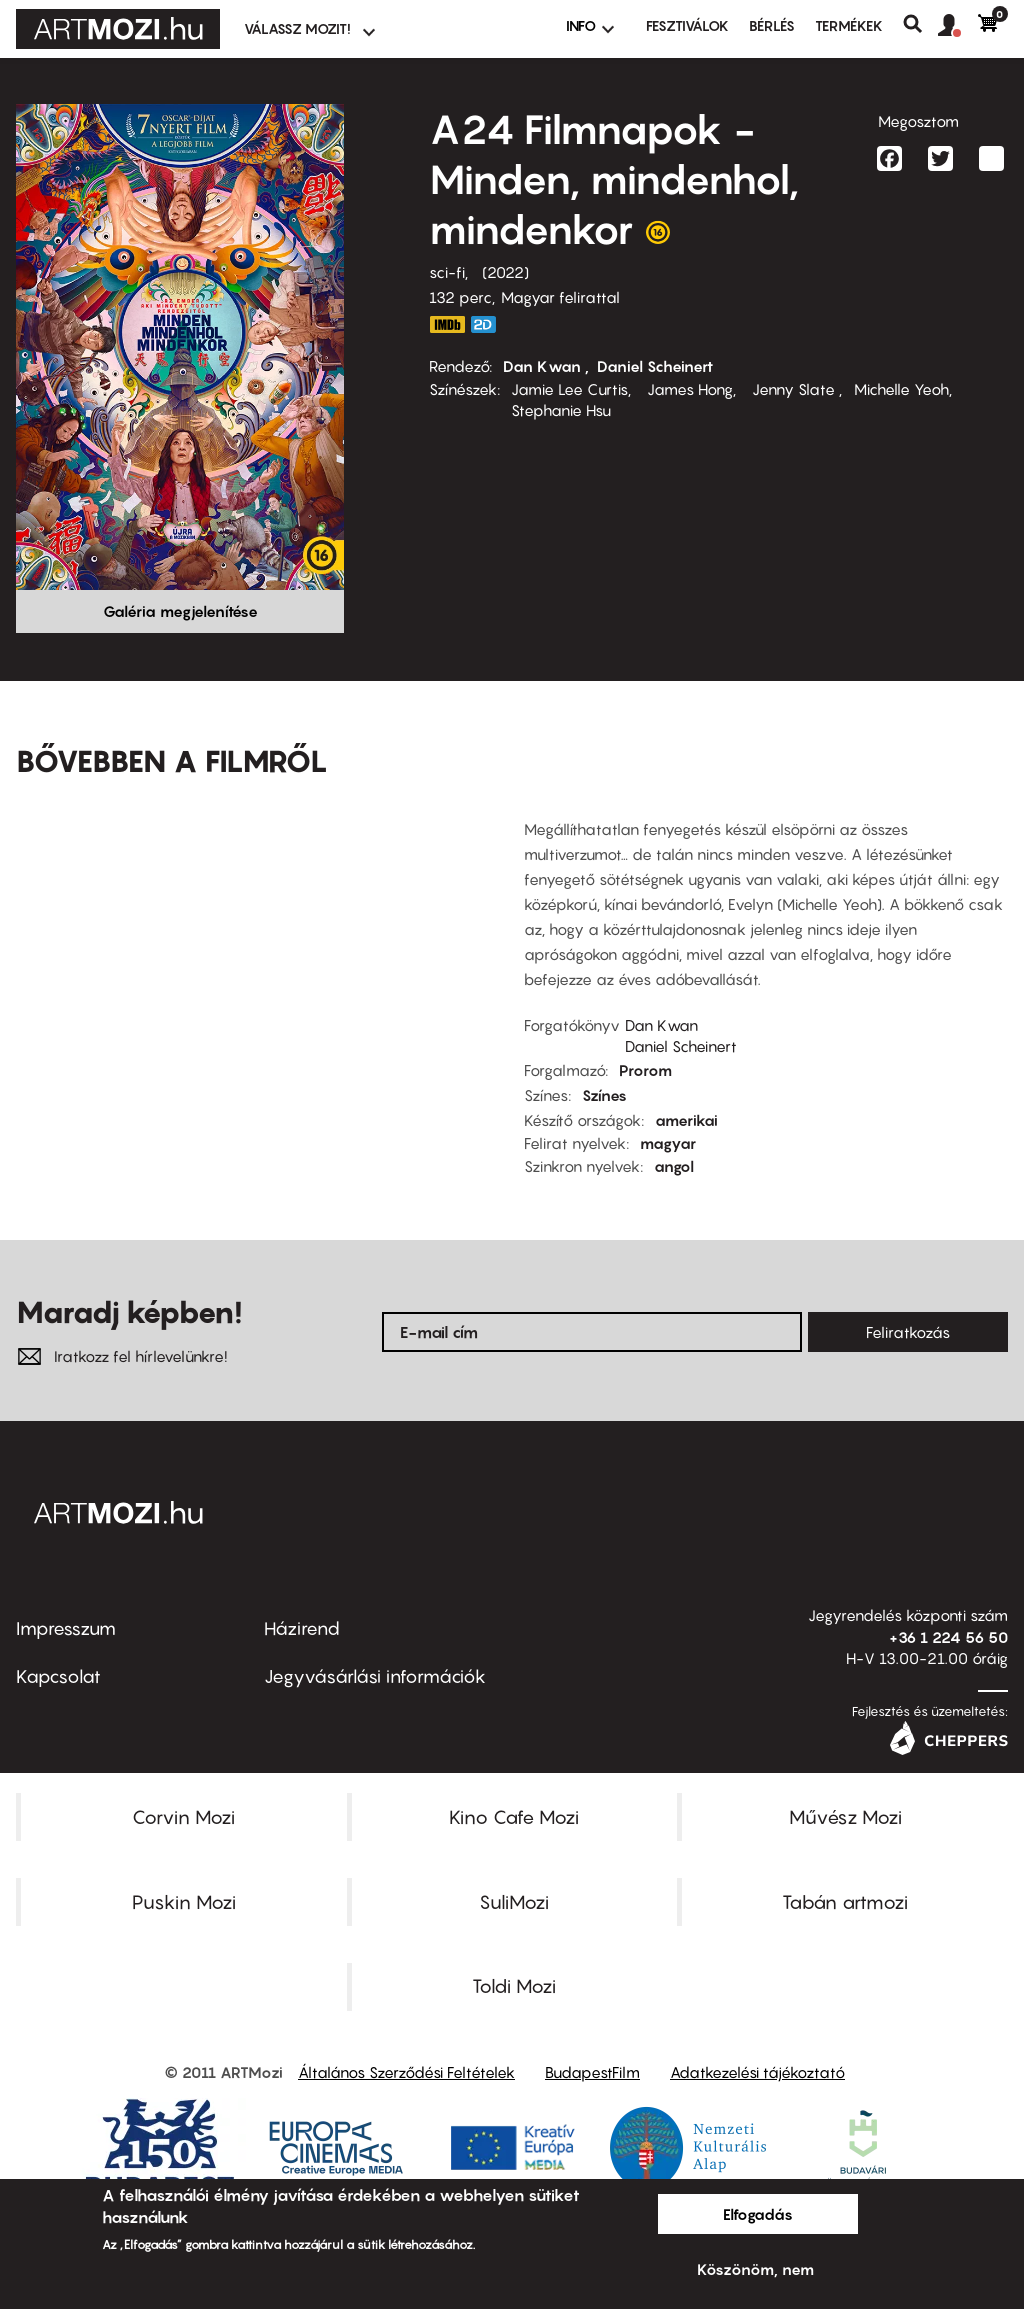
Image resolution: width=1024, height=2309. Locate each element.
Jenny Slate (793, 389)
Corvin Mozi (183, 1817)
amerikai (686, 1120)
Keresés (920, 24)
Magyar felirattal (560, 297)
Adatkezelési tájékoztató (757, 2072)
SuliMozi (514, 1902)
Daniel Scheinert (655, 366)
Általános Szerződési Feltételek (406, 2072)
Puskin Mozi (184, 1902)
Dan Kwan (544, 366)
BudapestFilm (592, 2072)
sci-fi (447, 272)
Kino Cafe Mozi (514, 1817)
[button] (958, 26)
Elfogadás (758, 2214)
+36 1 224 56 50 (948, 1637)
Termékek (849, 25)
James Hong (688, 389)
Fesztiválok (687, 25)
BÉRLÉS (772, 25)
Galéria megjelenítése (180, 611)
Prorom (645, 1070)
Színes (604, 1095)
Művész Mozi (845, 1817)
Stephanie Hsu (561, 410)
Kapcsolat (58, 1676)
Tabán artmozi (845, 1902)
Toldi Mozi (514, 1986)
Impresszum (66, 1628)
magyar (668, 1143)
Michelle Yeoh (901, 389)
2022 (505, 272)
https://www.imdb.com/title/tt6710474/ (447, 324)
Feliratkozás (908, 1332)
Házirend (302, 1628)
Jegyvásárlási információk (375, 1676)
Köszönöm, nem (755, 2269)
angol (674, 1166)
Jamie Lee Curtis (569, 389)
